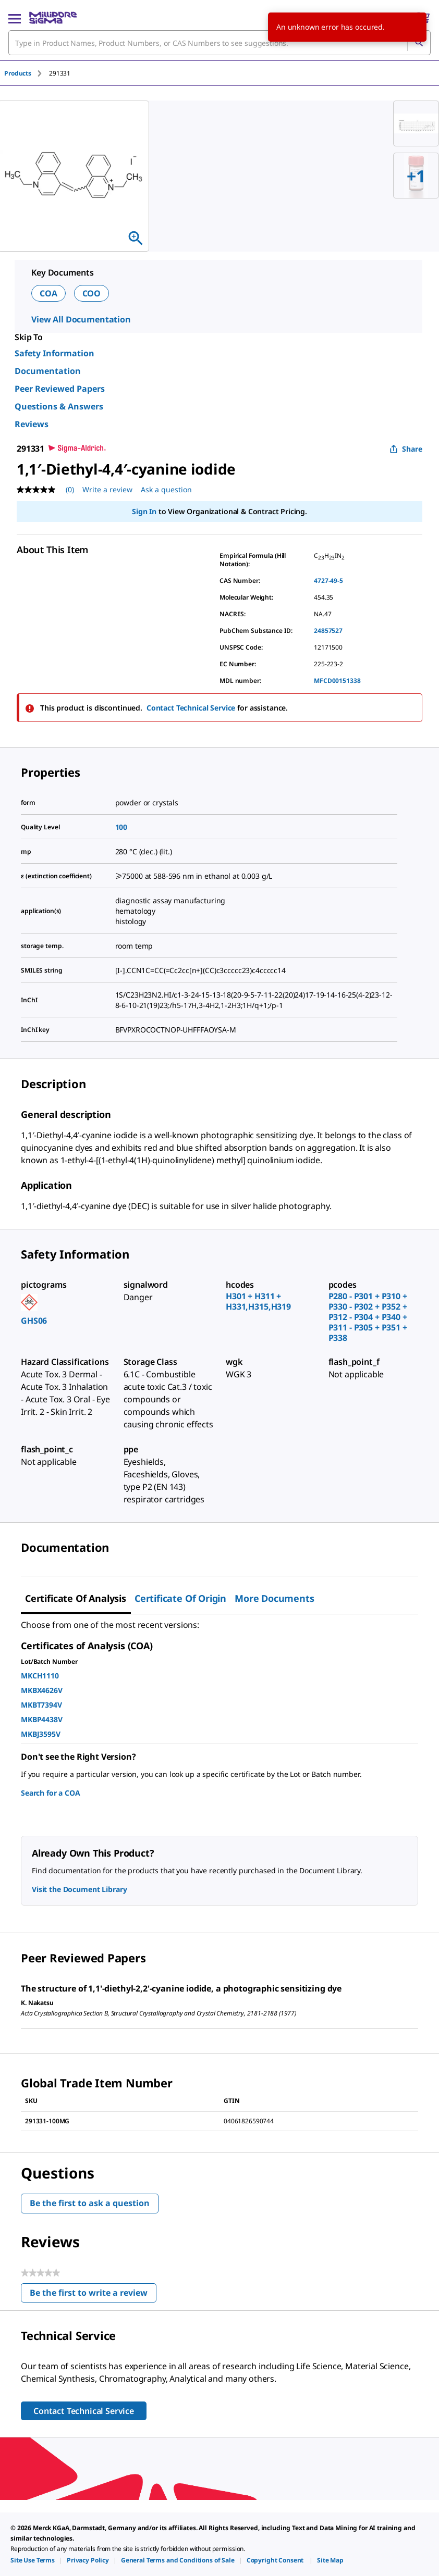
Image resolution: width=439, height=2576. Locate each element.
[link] (32, 2560)
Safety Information (54, 353)
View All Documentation (81, 319)
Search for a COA (50, 1793)
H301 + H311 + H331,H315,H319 (258, 1301)
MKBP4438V (42, 1719)
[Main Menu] (14, 17)
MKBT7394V (41, 1705)
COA (48, 293)
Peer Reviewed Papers (60, 388)
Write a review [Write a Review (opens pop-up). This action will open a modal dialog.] (107, 489)
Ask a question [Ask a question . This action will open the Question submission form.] (166, 489)
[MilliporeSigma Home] (53, 17)
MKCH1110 (40, 1676)
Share (405, 449)
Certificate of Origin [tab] (180, 1598)
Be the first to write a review (93, 2295)
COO (91, 293)
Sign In (144, 511)
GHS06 (34, 1320)
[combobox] (219, 42)
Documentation (48, 371)
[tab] (26, 73)
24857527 (328, 630)
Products (17, 73)
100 (121, 827)
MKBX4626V (42, 1690)
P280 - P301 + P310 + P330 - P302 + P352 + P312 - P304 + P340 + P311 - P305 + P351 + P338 (367, 1316)
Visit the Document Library (79, 1889)
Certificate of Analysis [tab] (75, 1598)
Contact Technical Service (191, 708)
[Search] (418, 42)
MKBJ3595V (40, 1734)
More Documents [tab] (274, 1598)
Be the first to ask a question (90, 2203)
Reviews (31, 424)
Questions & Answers (59, 406)
